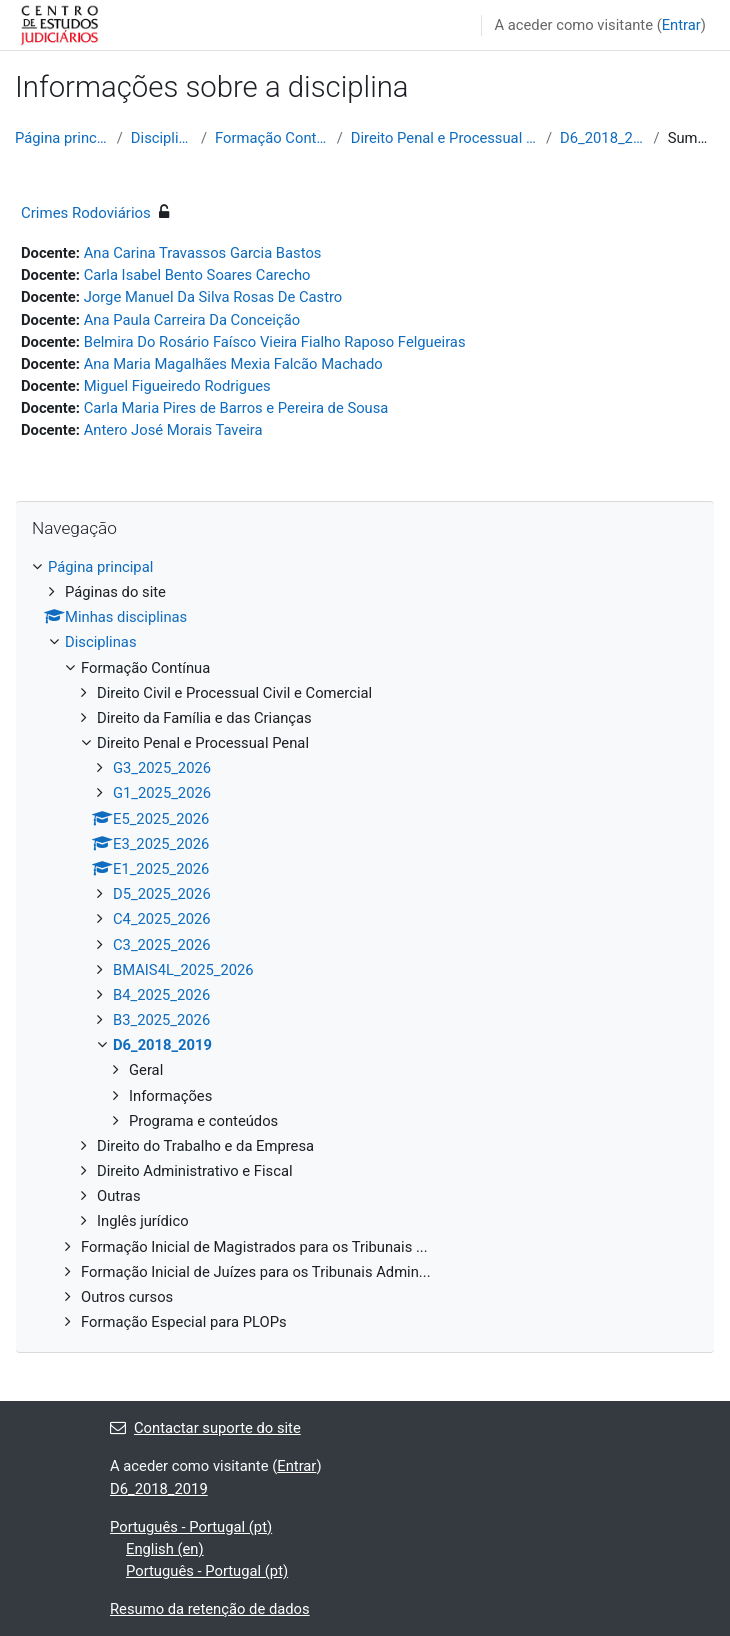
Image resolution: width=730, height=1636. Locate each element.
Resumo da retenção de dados (210, 1609)
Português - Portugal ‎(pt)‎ (191, 1527)
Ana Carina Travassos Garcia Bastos (203, 253)
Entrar (681, 25)
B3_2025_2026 (161, 1020)
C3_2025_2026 (162, 945)
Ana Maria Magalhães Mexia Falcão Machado (233, 364)
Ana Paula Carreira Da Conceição (192, 320)
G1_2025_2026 (162, 793)
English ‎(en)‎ (165, 1549)
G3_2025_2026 (162, 768)
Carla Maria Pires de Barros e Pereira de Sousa (236, 408)
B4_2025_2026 (161, 995)
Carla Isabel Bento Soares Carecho (197, 275)
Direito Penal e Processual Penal (444, 138)
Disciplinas (162, 138)
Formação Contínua (272, 138)
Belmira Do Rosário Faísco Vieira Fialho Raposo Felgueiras (275, 342)
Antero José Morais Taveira (173, 430)
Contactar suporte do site (205, 1428)
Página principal (62, 138)
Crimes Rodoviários (86, 213)
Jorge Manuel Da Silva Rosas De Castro (213, 297)
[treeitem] (365, 944)
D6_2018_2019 (602, 138)
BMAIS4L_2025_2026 (183, 970)
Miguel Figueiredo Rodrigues (177, 386)
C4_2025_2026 (162, 919)
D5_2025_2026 (162, 894)
